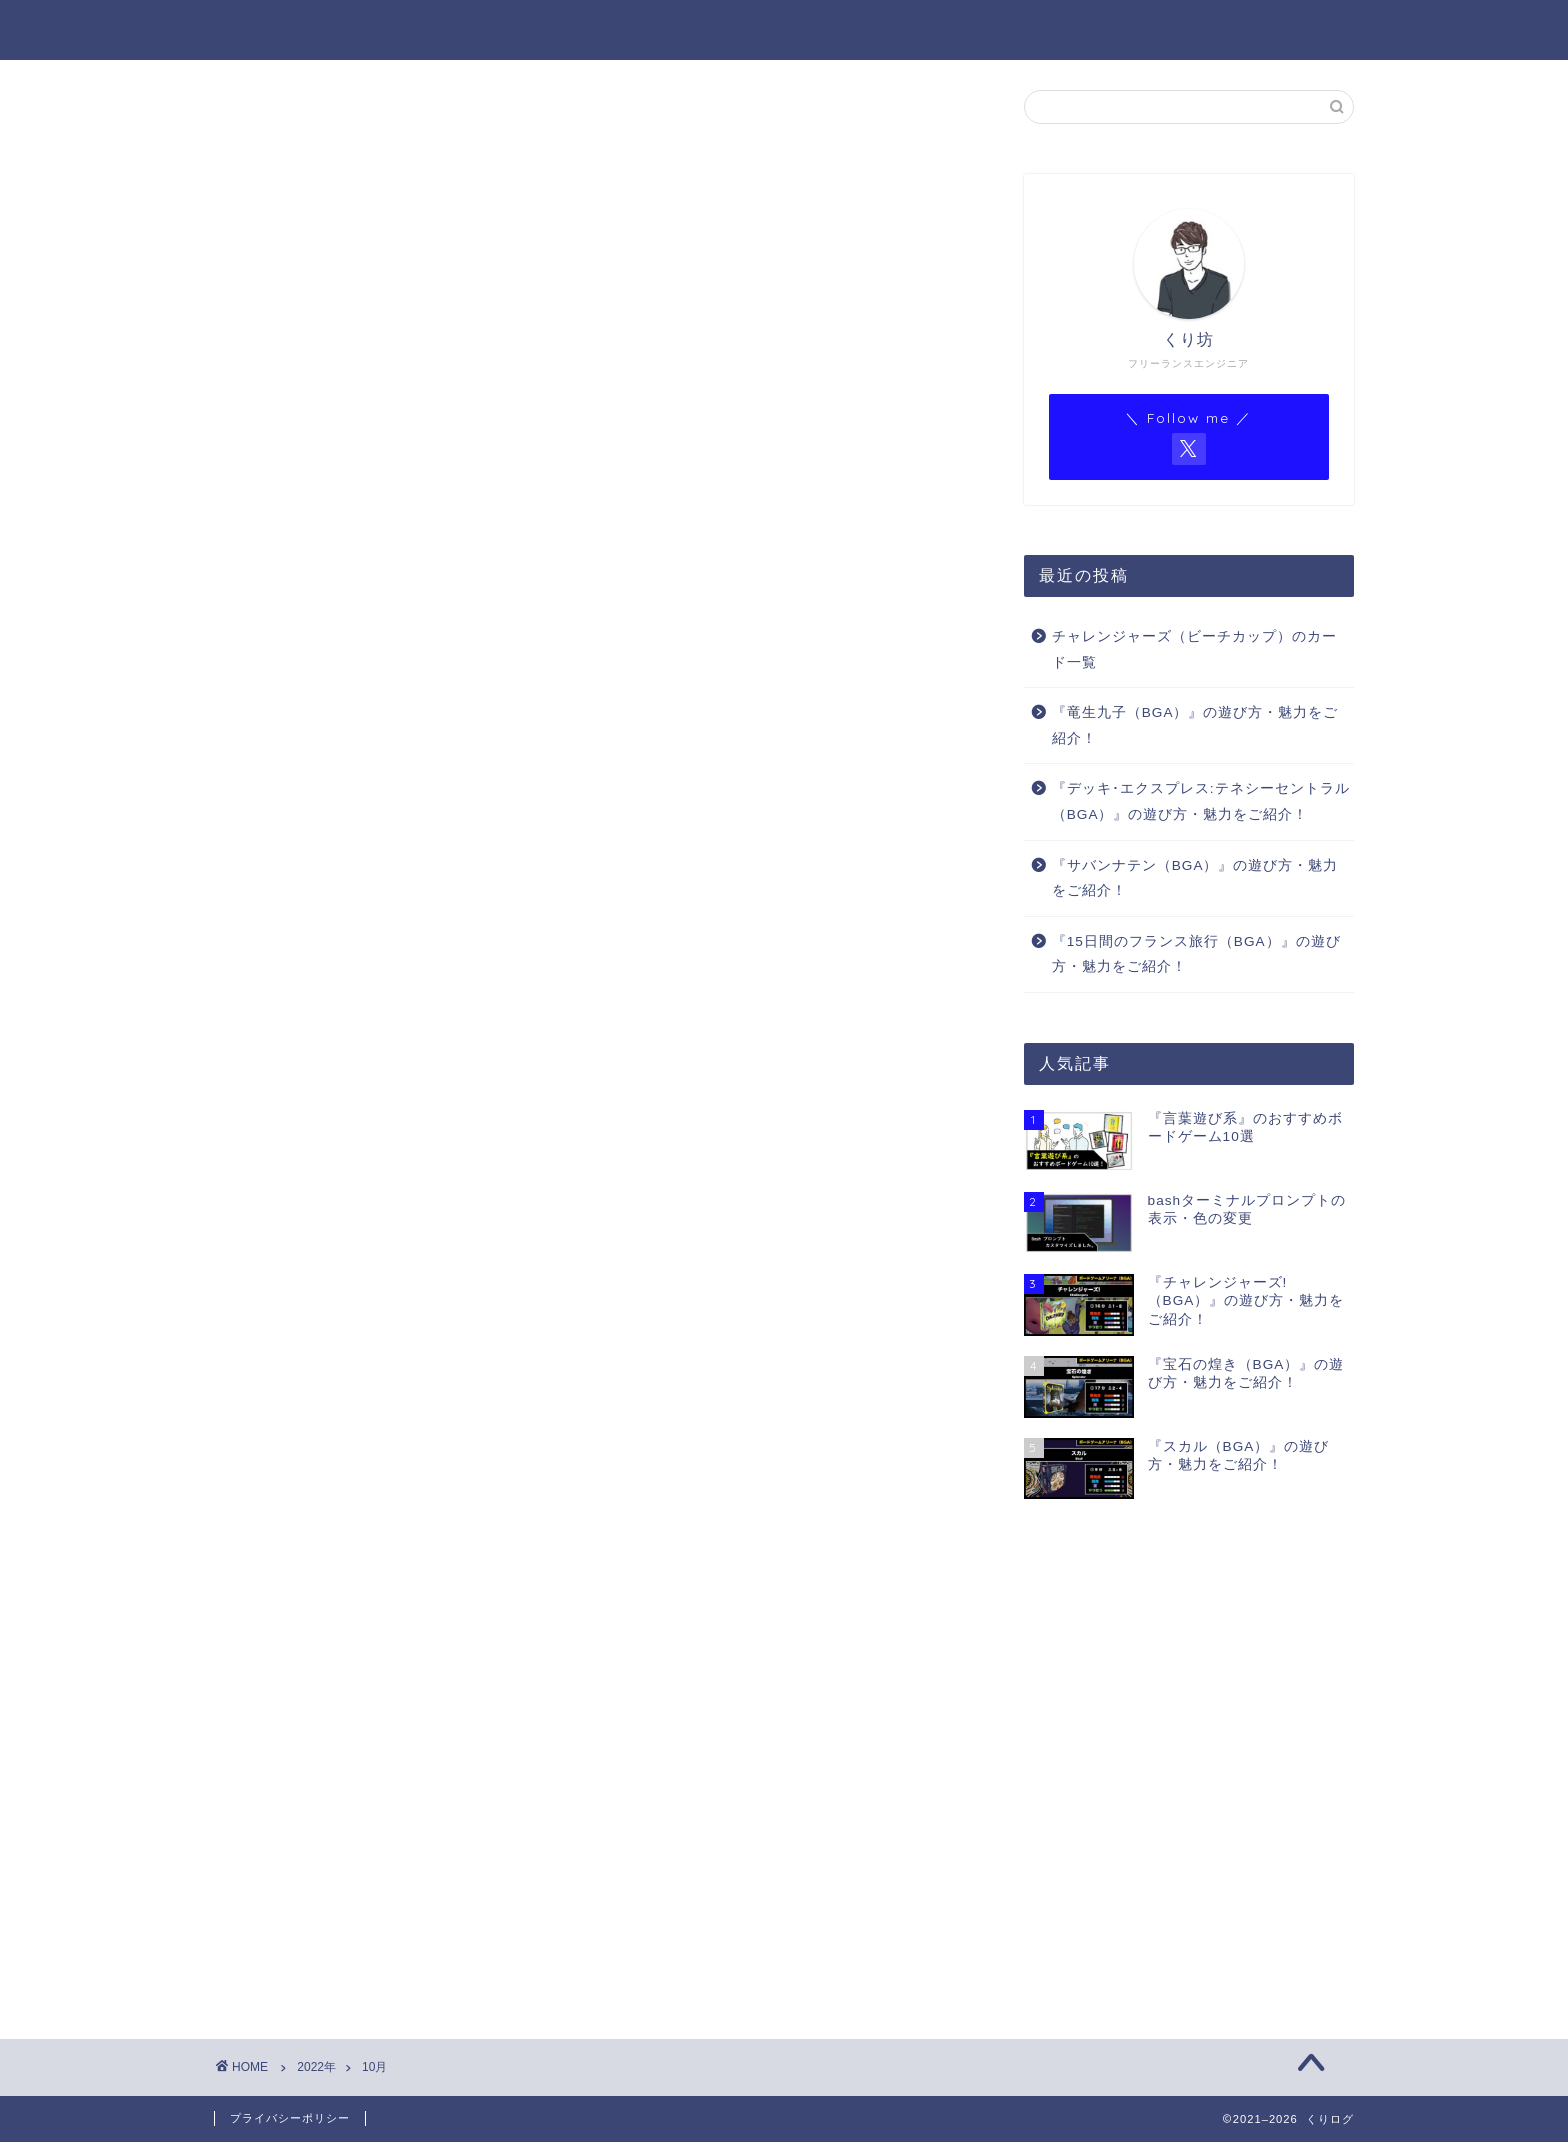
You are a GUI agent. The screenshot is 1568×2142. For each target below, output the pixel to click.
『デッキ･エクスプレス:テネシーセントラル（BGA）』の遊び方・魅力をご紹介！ (1201, 801)
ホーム (702, 31)
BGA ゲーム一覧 (982, 31)
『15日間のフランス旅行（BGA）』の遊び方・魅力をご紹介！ (1196, 954)
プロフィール (824, 31)
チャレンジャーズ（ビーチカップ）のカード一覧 (1194, 649)
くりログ (256, 28)
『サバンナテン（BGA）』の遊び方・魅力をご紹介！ (1195, 878)
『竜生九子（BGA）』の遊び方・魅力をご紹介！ (1195, 725)
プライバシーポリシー (290, 2118)
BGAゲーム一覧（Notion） (1193, 31)
